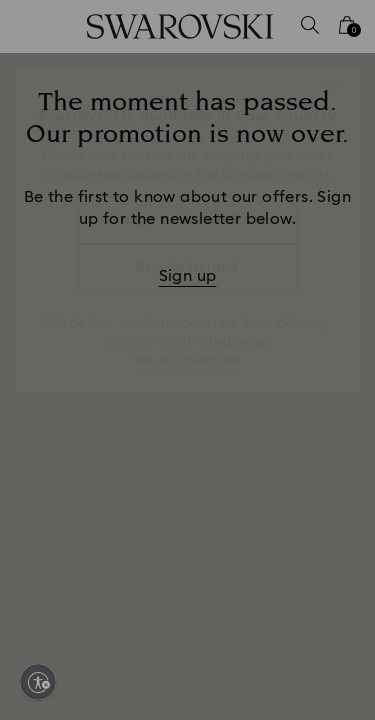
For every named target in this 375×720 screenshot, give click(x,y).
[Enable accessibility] (38, 682)
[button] (332, 90)
